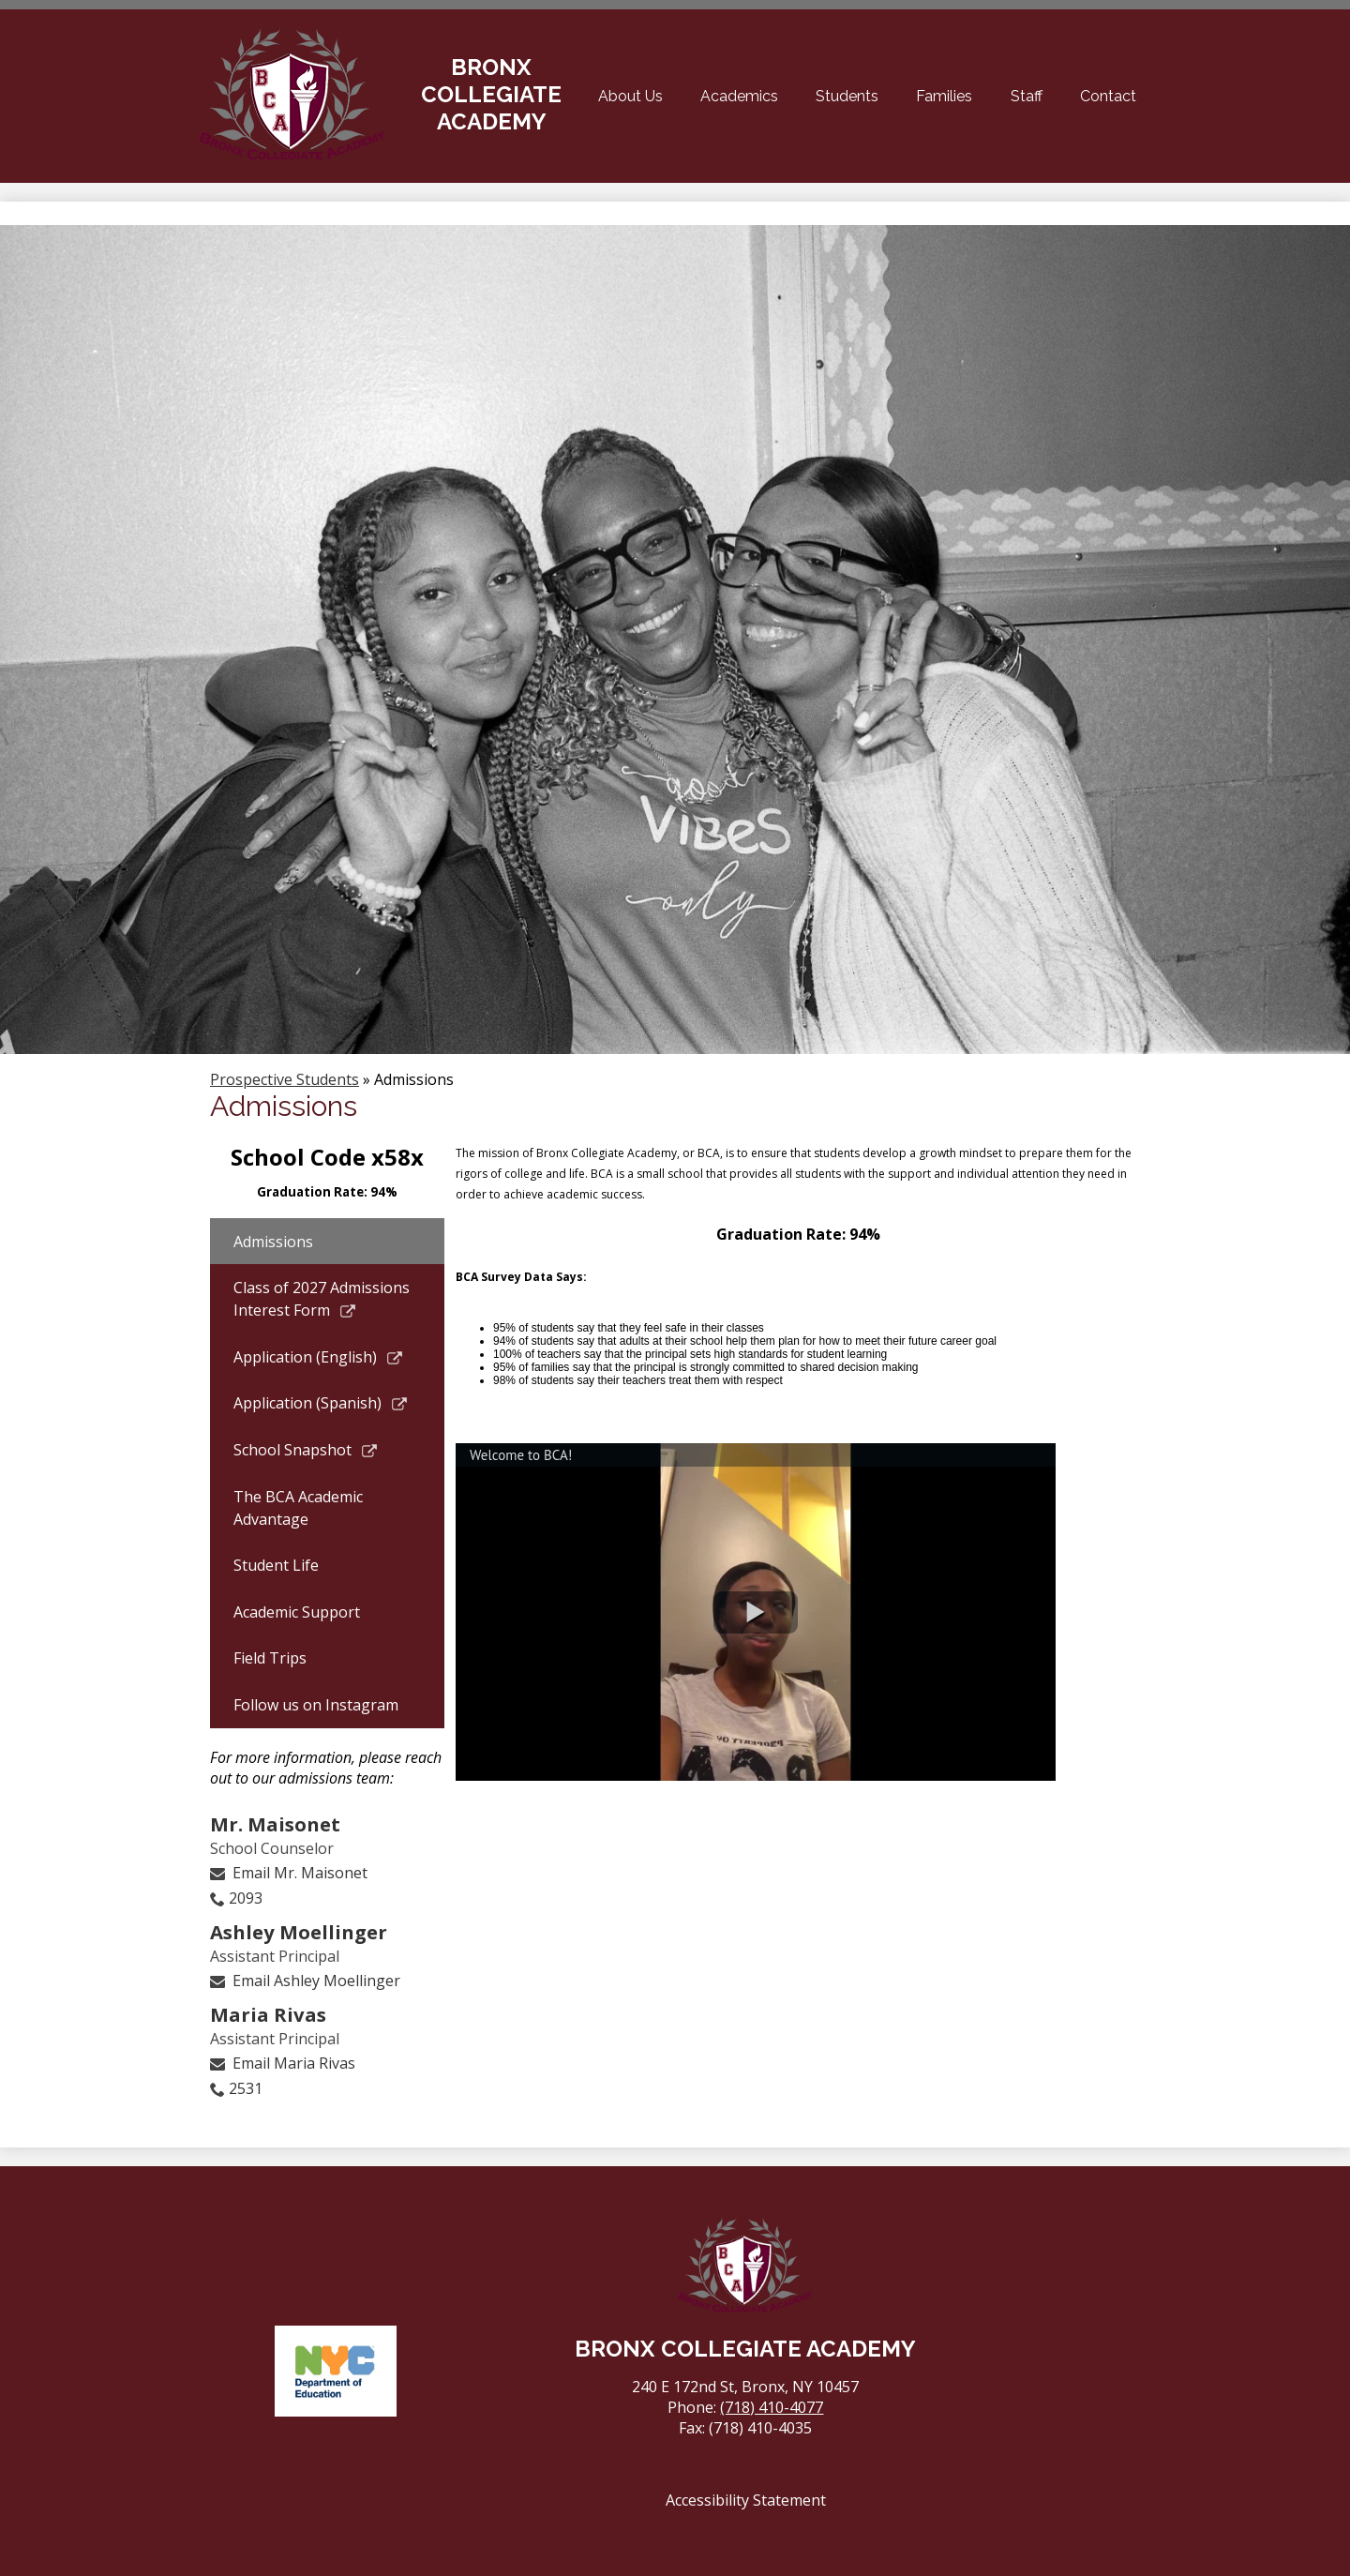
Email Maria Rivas (293, 2063)
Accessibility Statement (746, 2500)
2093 (245, 1898)
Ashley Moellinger (298, 1932)
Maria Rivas (268, 2014)
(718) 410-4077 (771, 2407)
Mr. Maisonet (275, 1824)
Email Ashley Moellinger (316, 1980)
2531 (245, 2088)
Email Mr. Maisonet (300, 1872)
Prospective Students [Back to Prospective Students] (284, 1079)
